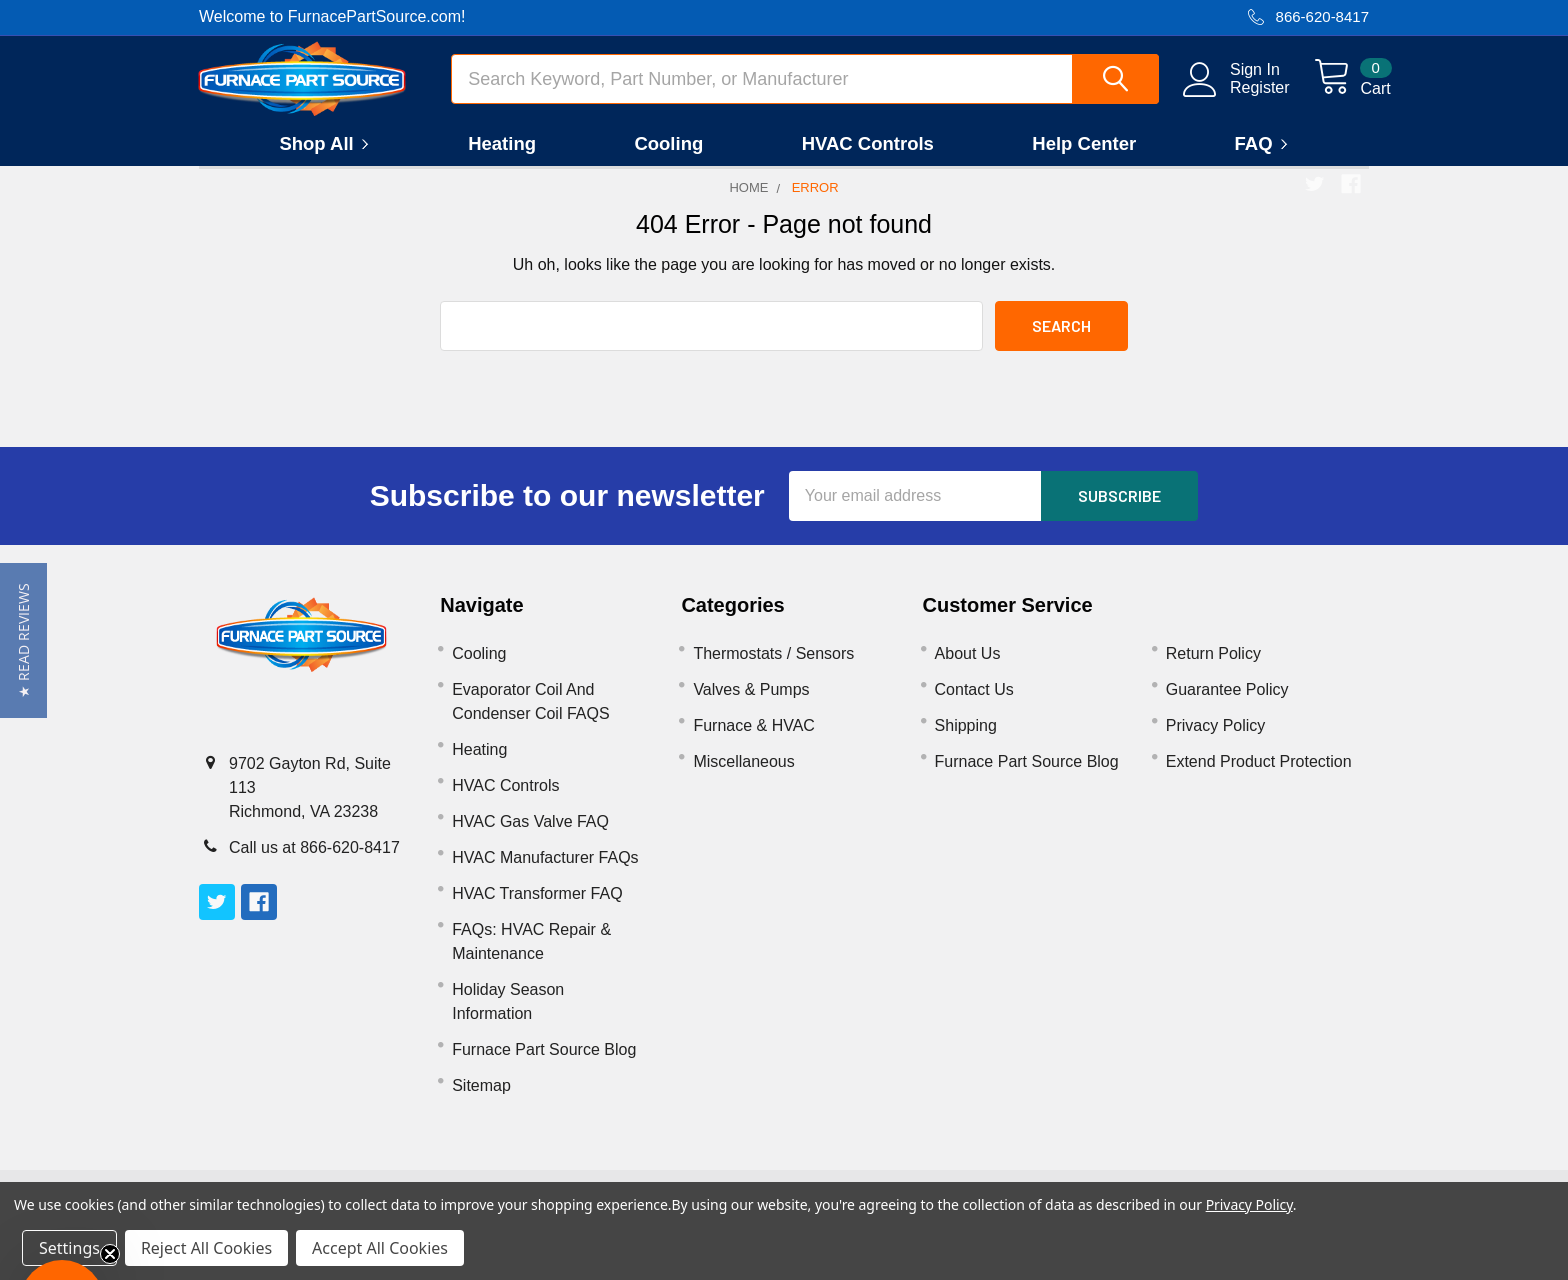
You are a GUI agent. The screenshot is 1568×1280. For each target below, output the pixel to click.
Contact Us (974, 705)
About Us (968, 669)
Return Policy (1213, 669)
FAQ (1265, 160)
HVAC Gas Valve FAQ (530, 837)
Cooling (668, 160)
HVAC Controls (868, 160)
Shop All (327, 160)
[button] (23, 640)
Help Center (1084, 160)
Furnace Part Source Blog (544, 1065)
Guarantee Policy (1227, 705)
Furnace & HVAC (754, 741)
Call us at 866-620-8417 (314, 863)
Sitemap (481, 1101)
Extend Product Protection (1259, 777)
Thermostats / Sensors (773, 669)
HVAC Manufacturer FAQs (545, 873)
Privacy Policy (1216, 741)
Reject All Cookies (206, 1248)
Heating (502, 160)
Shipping (966, 741)
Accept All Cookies (380, 1248)
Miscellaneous (743, 777)
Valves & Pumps (751, 705)
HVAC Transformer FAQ (537, 909)
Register (1238, 98)
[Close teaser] (110, 1254)
